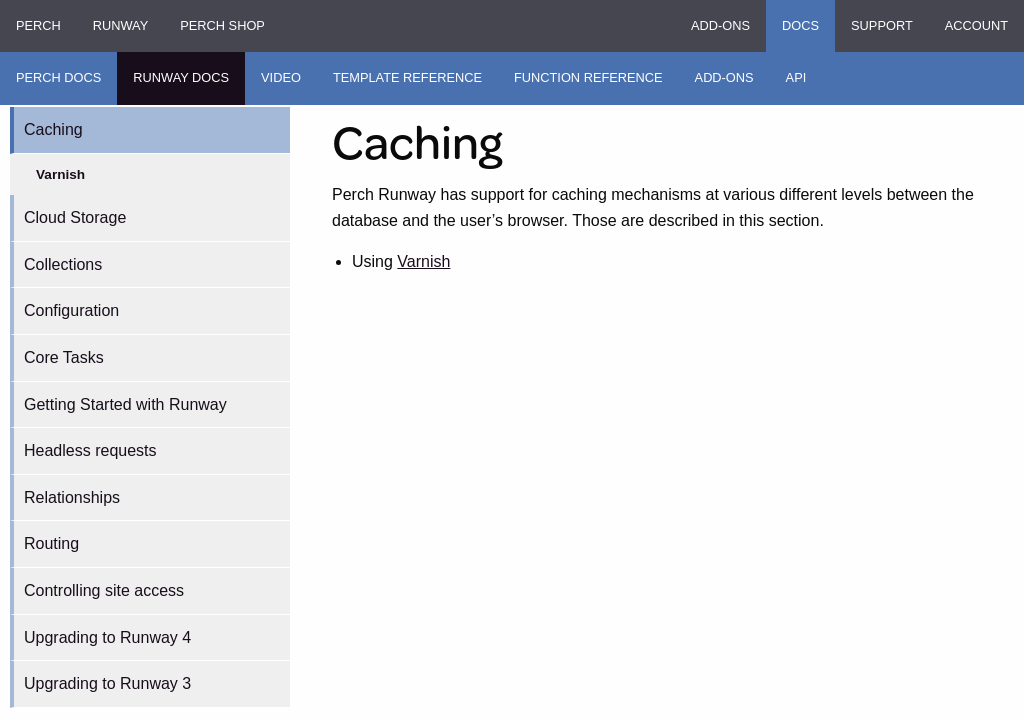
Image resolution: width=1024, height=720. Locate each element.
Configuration (71, 310)
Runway (120, 25)
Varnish (60, 174)
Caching (53, 129)
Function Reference (588, 77)
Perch (38, 25)
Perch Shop (222, 25)
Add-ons (720, 25)
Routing (51, 543)
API (796, 77)
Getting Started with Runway (125, 404)
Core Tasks (64, 357)
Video (281, 77)
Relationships (72, 497)
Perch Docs (58, 77)
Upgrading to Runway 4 (107, 637)
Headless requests (90, 450)
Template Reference (407, 77)
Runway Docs (181, 77)
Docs (800, 25)
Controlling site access (104, 590)
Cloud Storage (75, 217)
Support (882, 25)
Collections (63, 264)
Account (976, 25)
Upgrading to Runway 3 (107, 683)
